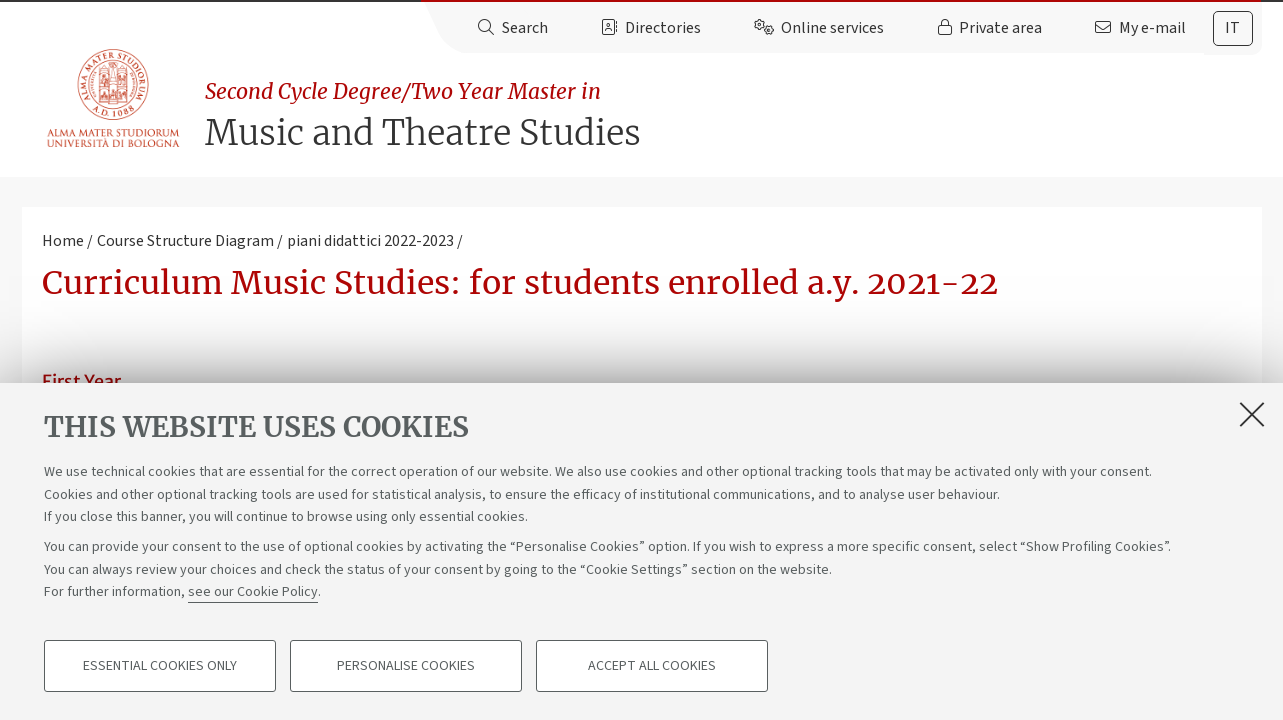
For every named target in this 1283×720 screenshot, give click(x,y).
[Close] (1252, 414)
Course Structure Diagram (185, 241)
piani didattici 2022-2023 (370, 241)
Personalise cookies (406, 666)
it (1232, 28)
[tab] (1233, 28)
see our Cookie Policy (253, 592)
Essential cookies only (160, 666)
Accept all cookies (652, 666)
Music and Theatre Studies (733, 115)
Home (63, 241)
